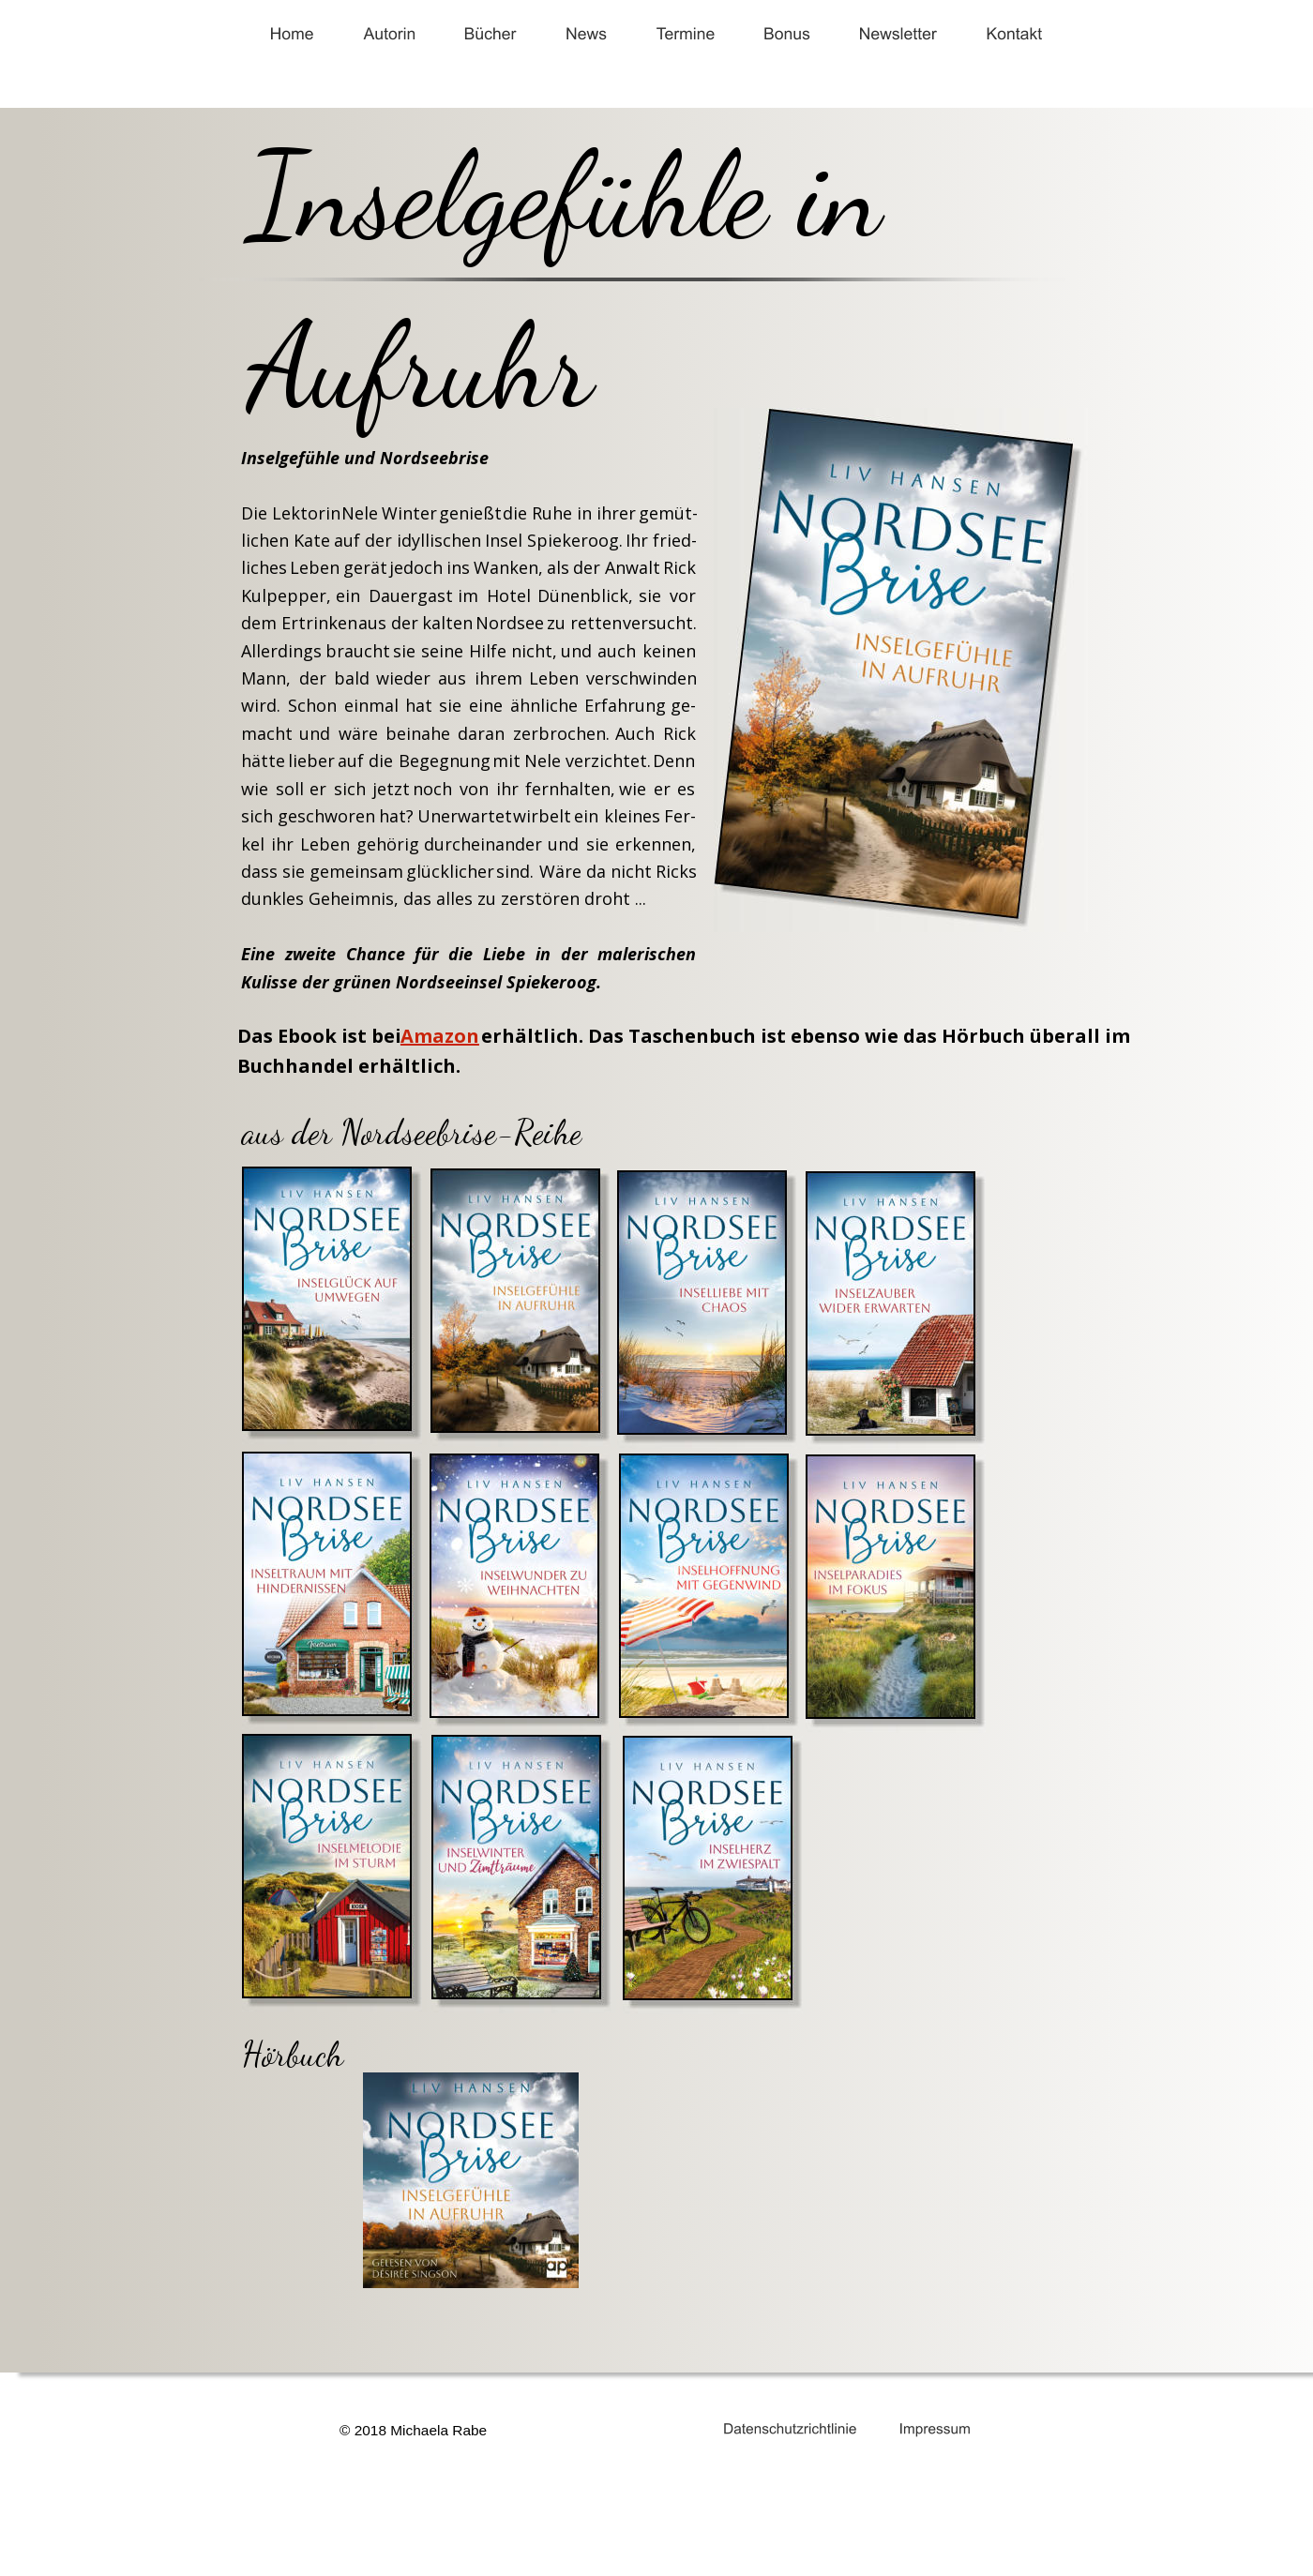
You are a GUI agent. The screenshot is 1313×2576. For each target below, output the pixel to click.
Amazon (439, 1035)
